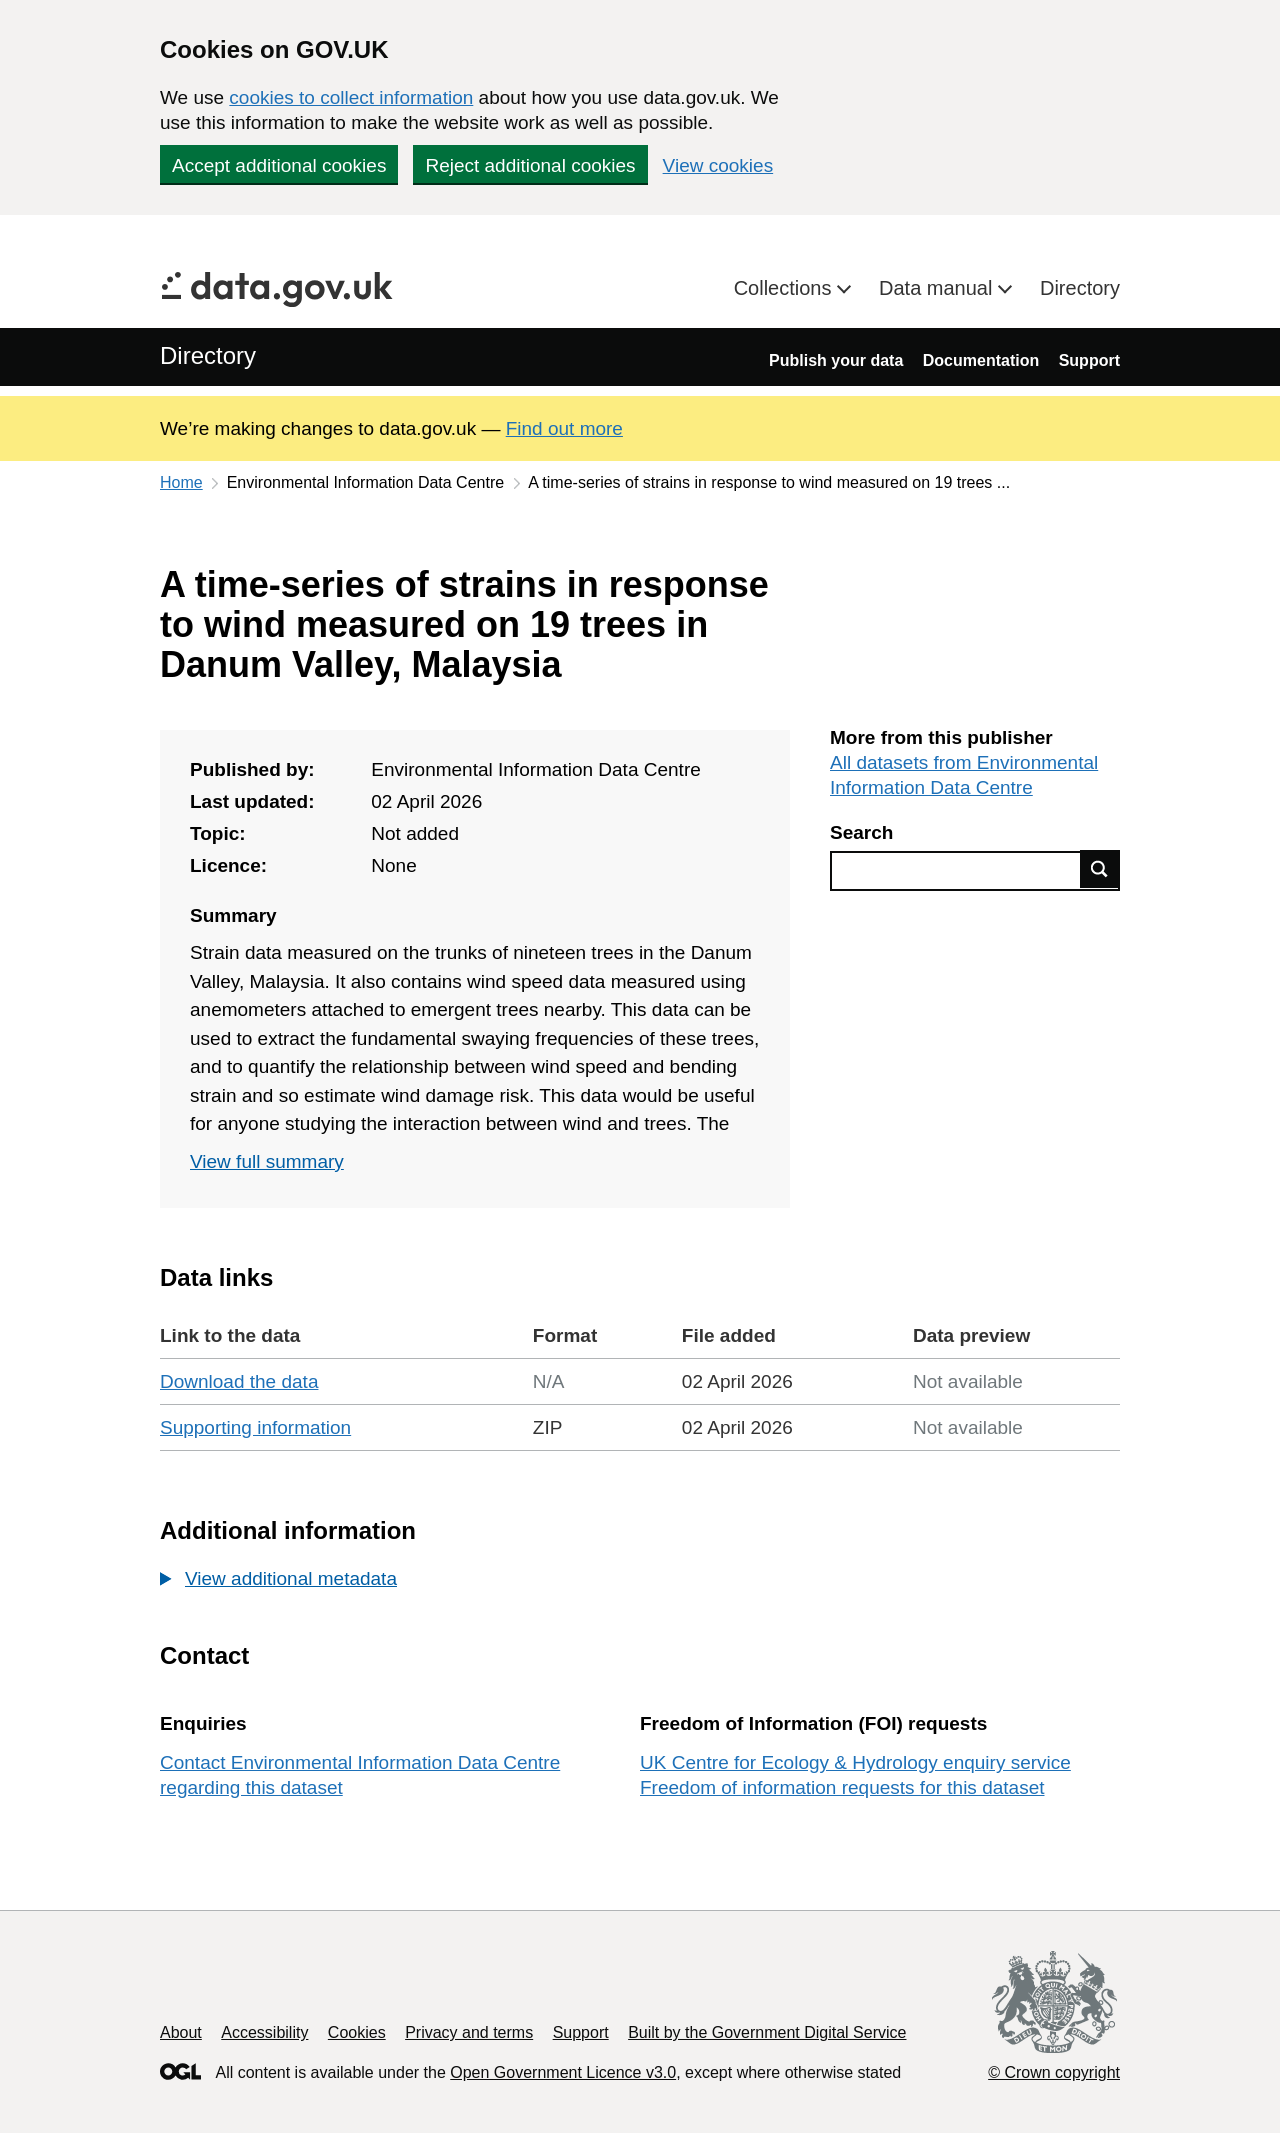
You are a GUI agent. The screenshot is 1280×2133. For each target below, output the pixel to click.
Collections (785, 288)
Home (181, 482)
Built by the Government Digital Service (767, 2032)
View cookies (718, 165)
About (181, 2032)
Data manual (938, 288)
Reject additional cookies (530, 165)
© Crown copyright (1054, 2072)
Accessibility (264, 2032)
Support (1089, 360)
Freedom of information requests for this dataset (842, 1787)
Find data (1100, 869)
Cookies (357, 2032)
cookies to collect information (351, 97)
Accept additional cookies (279, 165)
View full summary (267, 1161)
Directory (1080, 288)
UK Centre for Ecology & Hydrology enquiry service (855, 1762)
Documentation (981, 360)
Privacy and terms (469, 2032)
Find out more (564, 428)
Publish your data (836, 360)
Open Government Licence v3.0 (563, 2072)
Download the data (239, 1381)
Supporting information (255, 1427)
